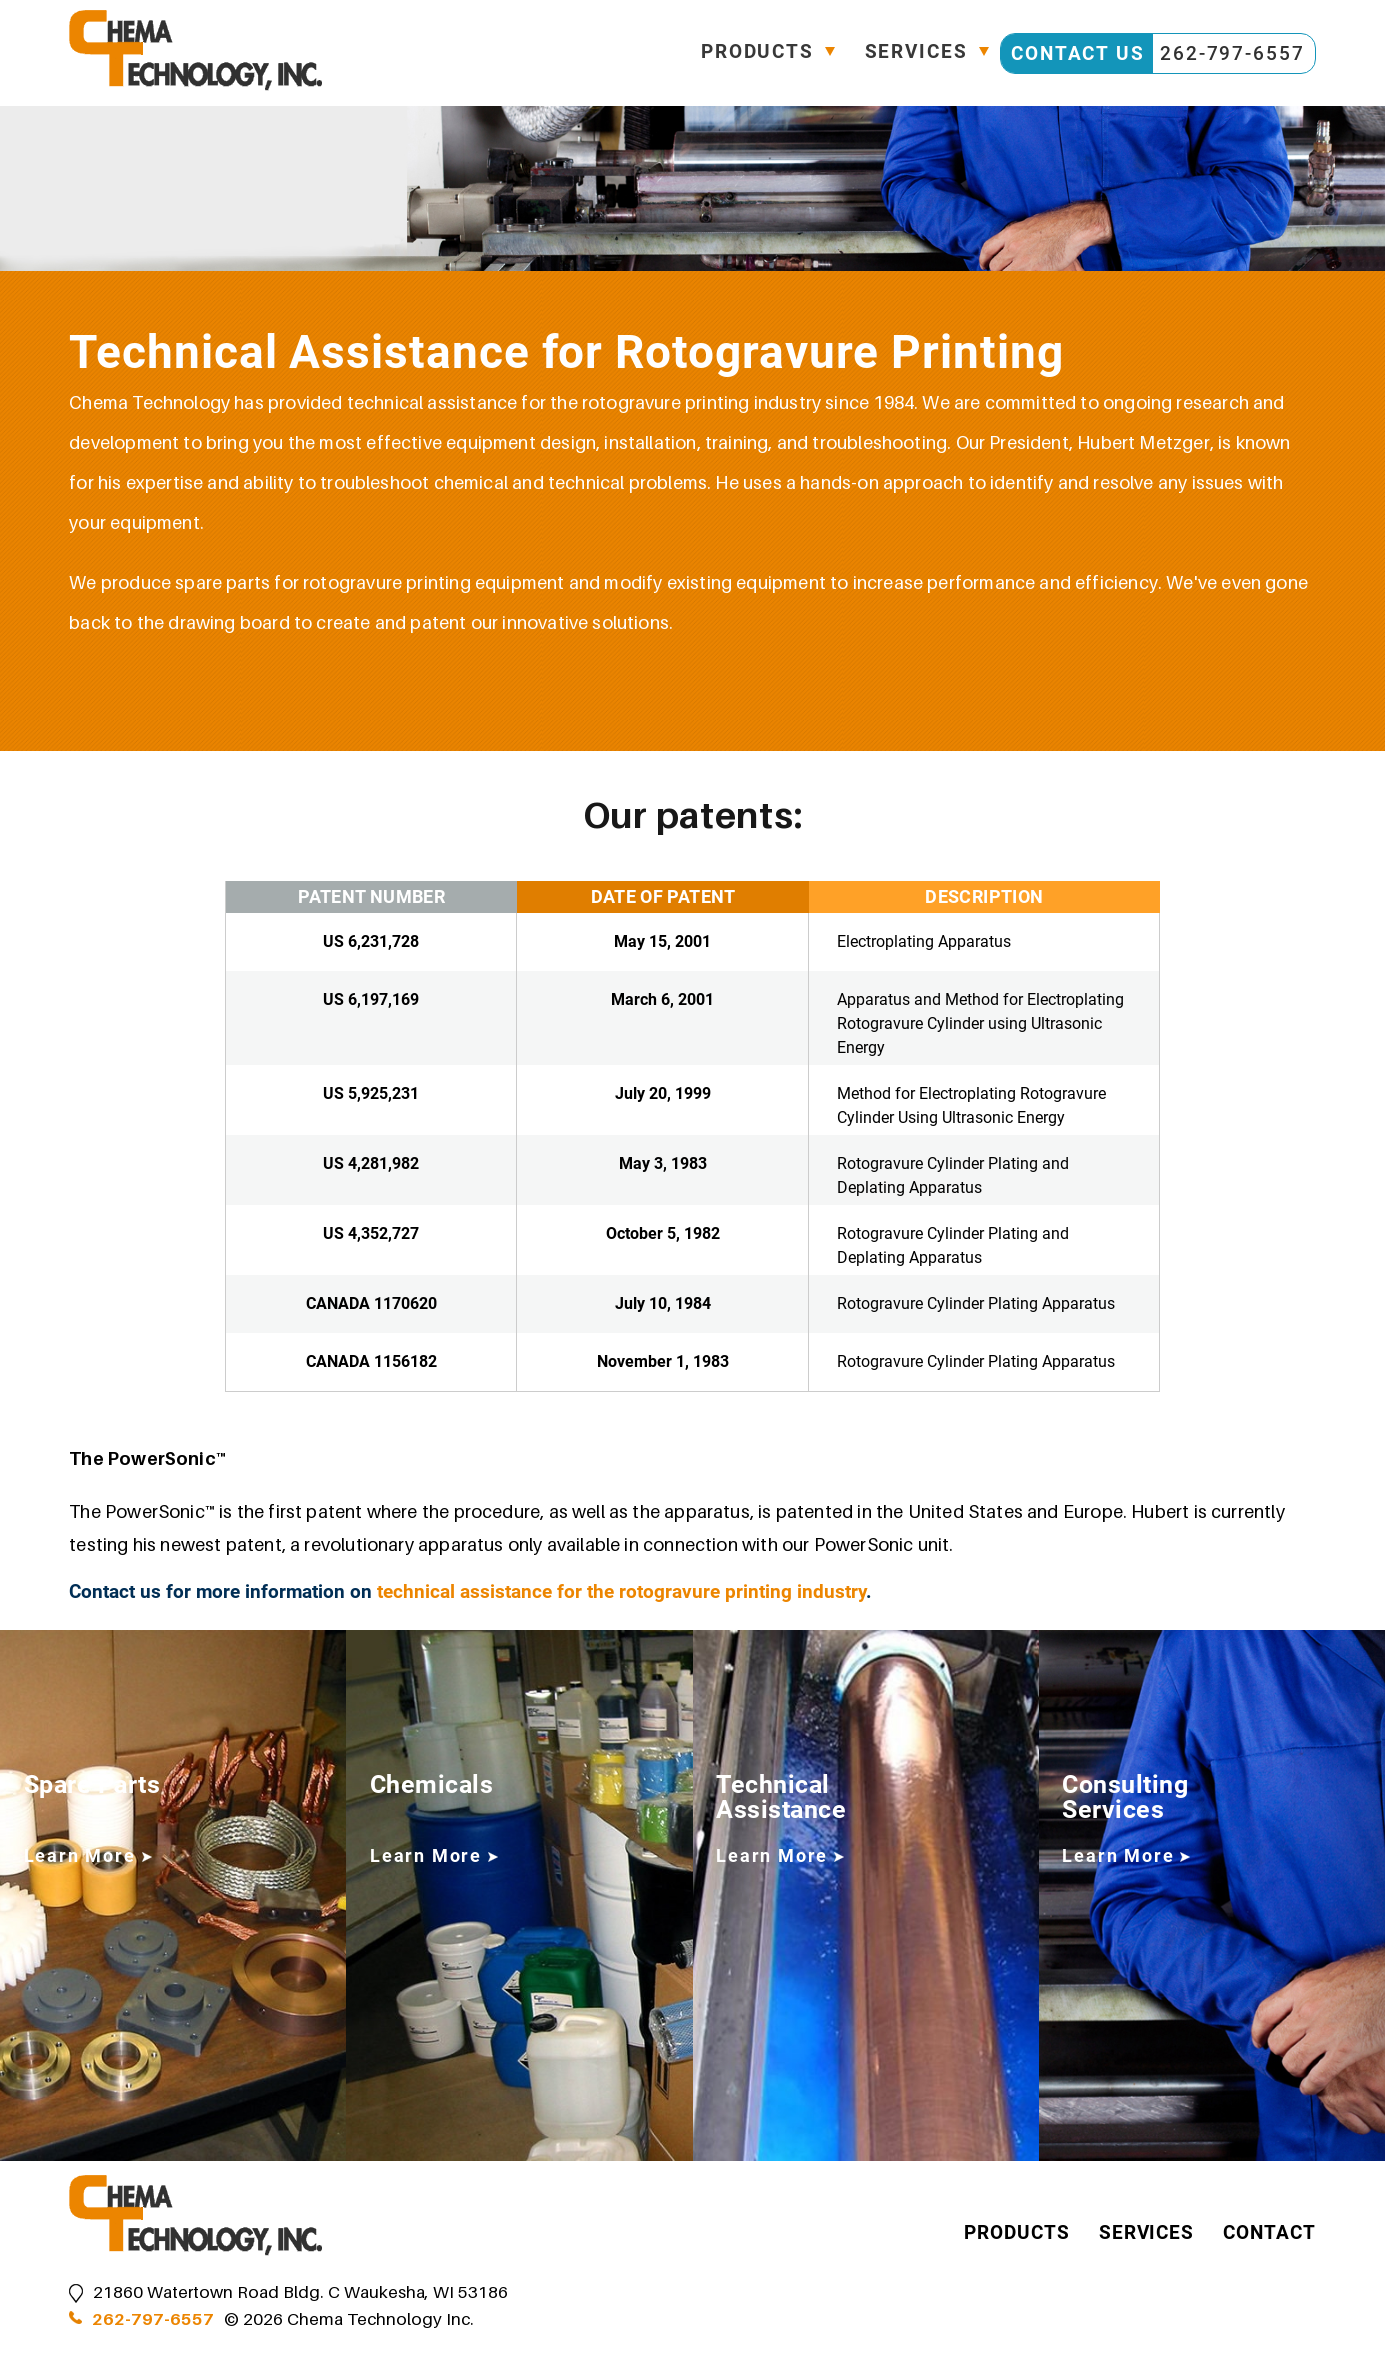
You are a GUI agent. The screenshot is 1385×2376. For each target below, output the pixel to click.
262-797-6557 (153, 2319)
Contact (1269, 2233)
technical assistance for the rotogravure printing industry (621, 1591)
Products (755, 53)
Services (915, 53)
